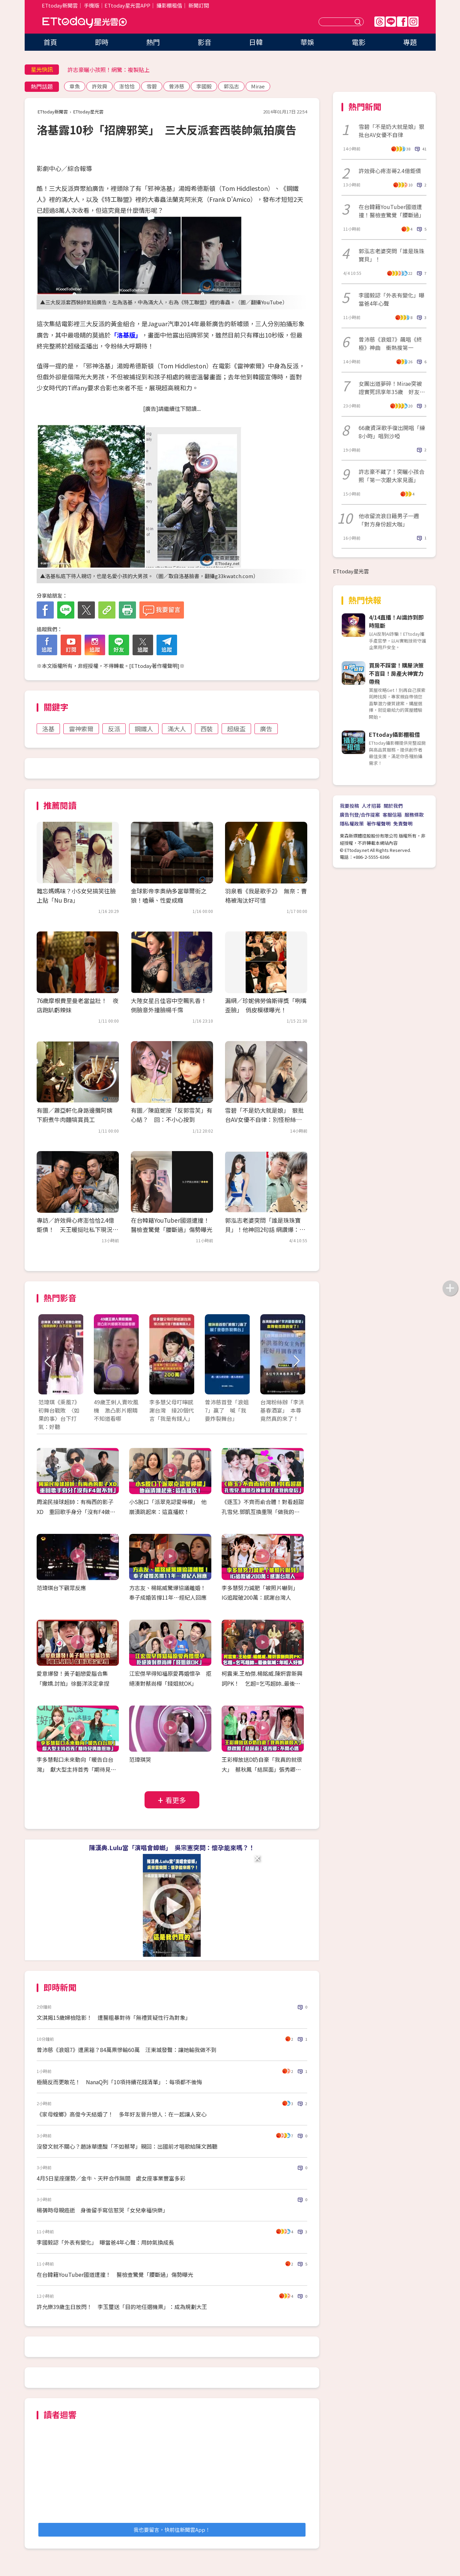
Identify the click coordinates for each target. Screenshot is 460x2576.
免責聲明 (402, 823)
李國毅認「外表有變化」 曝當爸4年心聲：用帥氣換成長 (105, 2242)
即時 (102, 42)
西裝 (206, 728)
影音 (204, 42)
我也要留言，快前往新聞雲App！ (172, 2529)
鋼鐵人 (144, 728)
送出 (358, 21)
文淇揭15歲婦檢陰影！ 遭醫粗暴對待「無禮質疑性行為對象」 (114, 2017)
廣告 (266, 728)
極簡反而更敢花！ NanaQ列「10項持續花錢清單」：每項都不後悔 (119, 2082)
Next (296, 1361)
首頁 (50, 42)
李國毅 (204, 86)
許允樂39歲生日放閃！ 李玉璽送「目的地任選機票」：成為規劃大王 (122, 2307)
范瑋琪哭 (140, 1759)
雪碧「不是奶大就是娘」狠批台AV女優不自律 (391, 130)
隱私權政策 (352, 823)
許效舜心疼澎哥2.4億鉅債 (390, 171)
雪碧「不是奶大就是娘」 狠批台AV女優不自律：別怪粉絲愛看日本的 (264, 1119)
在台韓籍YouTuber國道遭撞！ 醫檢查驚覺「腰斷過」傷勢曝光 (115, 2274)
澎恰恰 (127, 86)
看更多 (175, 1800)
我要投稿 (349, 805)
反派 (114, 728)
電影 (358, 42)
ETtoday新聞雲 (60, 5)
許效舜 (99, 86)
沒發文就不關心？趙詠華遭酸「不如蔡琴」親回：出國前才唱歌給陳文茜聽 (127, 2146)
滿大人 (176, 728)
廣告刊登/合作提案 (360, 814)
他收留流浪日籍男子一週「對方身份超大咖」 (389, 520)
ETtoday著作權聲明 (154, 665)
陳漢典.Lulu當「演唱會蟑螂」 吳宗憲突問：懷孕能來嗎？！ (172, 1847)
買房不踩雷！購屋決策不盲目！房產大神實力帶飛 (396, 673)
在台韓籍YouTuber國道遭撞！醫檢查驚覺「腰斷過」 (391, 211)
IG (413, 21)
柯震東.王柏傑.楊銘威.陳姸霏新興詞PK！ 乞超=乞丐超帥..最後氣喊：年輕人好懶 (262, 1683)
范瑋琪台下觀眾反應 (61, 1588)
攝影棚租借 (169, 5)
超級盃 (236, 728)
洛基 (48, 728)
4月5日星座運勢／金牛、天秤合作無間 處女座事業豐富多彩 (111, 2178)
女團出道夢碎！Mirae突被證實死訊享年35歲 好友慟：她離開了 (390, 387)
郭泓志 (231, 86)
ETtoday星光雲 (84, 22)
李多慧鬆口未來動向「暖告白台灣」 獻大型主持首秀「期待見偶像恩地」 (76, 1769)
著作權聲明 (378, 823)
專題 (410, 42)
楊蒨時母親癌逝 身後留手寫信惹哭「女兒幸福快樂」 (102, 2210)
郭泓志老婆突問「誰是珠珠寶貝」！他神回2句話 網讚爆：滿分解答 (265, 1229)
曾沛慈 (176, 86)
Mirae (258, 86)
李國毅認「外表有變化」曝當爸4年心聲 (391, 299)
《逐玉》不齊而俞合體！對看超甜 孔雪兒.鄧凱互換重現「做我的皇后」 (265, 1512)
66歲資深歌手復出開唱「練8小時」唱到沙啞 (392, 432)
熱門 (153, 42)
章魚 (75, 86)
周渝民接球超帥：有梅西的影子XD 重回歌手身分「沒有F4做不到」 (76, 1512)
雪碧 (152, 86)
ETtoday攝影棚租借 (394, 734)
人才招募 (371, 805)
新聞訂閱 (198, 5)
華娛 (307, 42)
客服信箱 (392, 814)
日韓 (256, 42)
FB (402, 21)
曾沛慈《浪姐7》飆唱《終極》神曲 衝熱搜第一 (390, 343)
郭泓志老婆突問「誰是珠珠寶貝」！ (391, 255)
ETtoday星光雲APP (127, 5)
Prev (48, 1361)
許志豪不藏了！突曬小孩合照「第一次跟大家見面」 (391, 475)
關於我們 (393, 805)
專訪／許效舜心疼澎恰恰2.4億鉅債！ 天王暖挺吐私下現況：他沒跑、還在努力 (77, 1229)
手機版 (91, 5)
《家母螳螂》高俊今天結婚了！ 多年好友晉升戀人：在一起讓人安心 (122, 2114)
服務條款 (414, 814)
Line (391, 21)
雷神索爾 (81, 728)
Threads (379, 21)
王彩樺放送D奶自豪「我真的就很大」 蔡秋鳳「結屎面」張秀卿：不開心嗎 (262, 1769)
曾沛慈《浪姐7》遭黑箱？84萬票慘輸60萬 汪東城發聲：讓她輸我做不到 (126, 2050)
